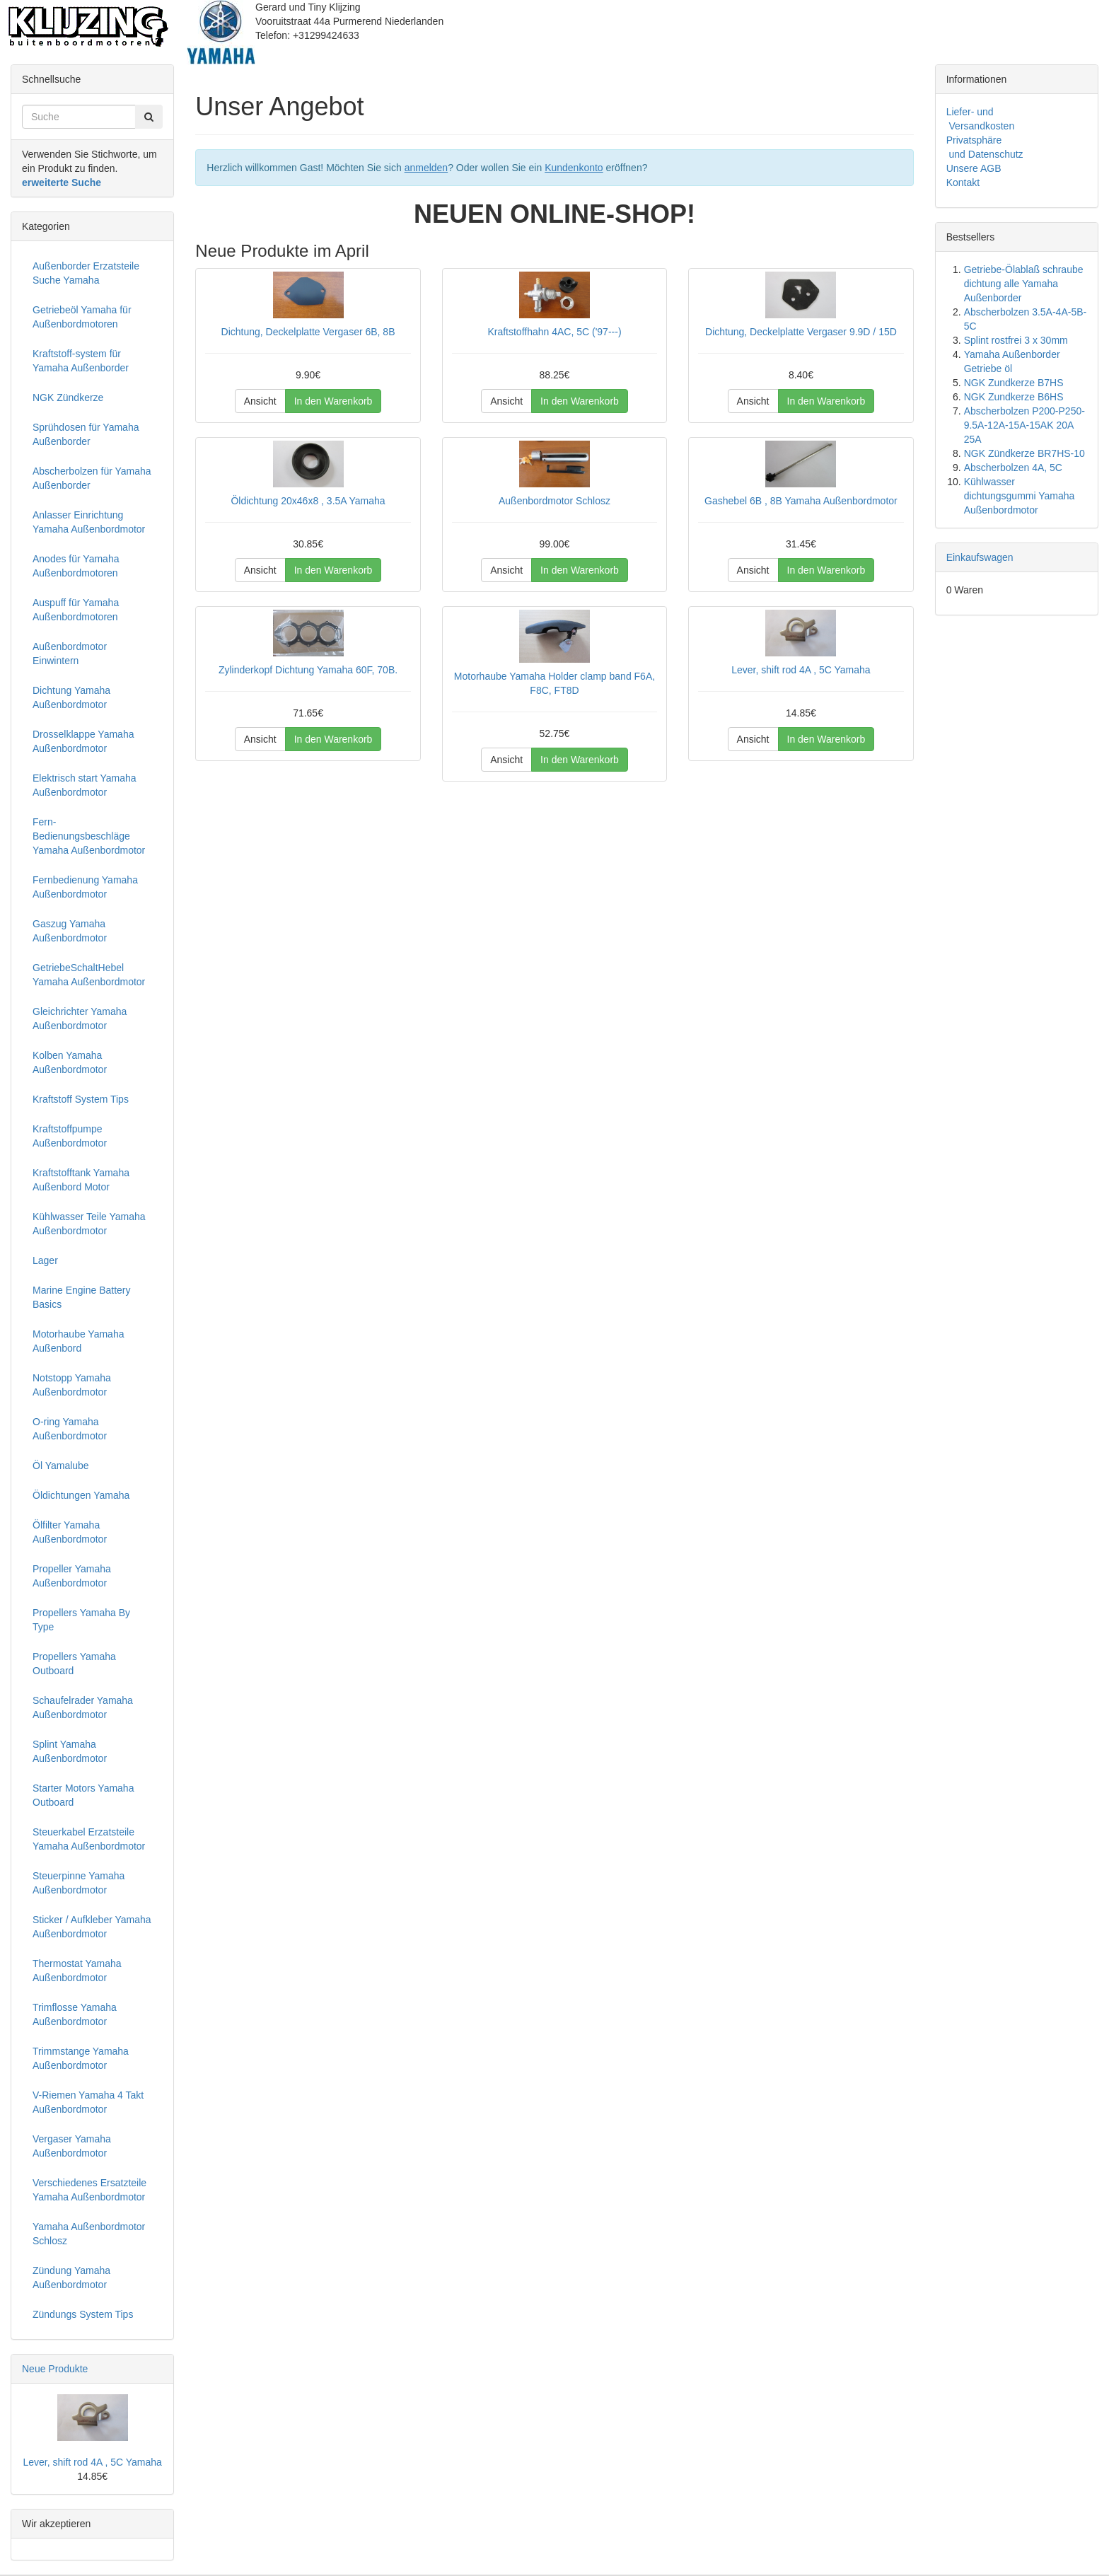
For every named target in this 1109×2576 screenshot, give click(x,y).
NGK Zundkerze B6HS (1014, 396)
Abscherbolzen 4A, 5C (1013, 467)
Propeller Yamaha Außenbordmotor (72, 1576)
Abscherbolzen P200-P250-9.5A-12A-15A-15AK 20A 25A (1024, 425)
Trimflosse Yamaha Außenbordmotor (75, 2014)
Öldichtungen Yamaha (81, 1495)
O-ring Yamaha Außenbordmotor (70, 1428)
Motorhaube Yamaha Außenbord (78, 1341)
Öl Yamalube (61, 1465)
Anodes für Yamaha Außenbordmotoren (76, 566)
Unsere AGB (973, 168)
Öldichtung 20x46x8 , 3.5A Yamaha (308, 500)
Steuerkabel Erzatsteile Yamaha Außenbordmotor (89, 1839)
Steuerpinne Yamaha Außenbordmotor (78, 1883)
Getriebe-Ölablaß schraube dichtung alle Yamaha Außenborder (1024, 283)
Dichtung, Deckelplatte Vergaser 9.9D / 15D (801, 331)
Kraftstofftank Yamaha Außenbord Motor (81, 1180)
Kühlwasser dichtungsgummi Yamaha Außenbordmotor (1019, 496)
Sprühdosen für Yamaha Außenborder (86, 434)
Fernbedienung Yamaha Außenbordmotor (85, 887)
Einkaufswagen (980, 557)
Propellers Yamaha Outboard (74, 1663)
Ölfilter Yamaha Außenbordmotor (70, 1532)
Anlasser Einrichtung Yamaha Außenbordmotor (89, 522)
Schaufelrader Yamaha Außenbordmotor (83, 1707)
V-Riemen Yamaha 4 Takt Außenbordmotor (88, 2102)
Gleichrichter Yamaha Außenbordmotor (80, 1018)
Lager (45, 1260)
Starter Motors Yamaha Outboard (83, 1795)
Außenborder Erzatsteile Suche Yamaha (86, 273)
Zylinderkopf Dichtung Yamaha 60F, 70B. (308, 669)
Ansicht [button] (260, 401)
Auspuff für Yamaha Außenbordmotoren (76, 609)
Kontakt (963, 182)
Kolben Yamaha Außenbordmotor (70, 1062)
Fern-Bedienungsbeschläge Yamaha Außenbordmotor (89, 836)
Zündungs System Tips (83, 2314)
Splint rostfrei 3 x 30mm (1016, 340)
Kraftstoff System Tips (81, 1099)
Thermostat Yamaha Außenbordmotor (77, 1970)
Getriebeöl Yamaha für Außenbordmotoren (82, 317)
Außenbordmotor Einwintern (70, 653)
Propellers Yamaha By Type (81, 1619)
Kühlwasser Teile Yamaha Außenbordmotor (89, 1223)
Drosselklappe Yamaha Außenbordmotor (83, 741)
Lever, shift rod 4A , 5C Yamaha (800, 669)
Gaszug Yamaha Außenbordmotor (70, 931)
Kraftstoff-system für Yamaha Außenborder (81, 360)
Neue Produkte (55, 2368)
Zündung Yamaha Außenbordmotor (71, 2277)
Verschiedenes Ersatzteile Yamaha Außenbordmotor (89, 2190)
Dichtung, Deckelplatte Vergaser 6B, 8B (308, 331)
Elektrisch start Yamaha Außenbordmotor (85, 785)
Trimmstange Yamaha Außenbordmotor (81, 2058)
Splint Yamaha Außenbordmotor (70, 1751)
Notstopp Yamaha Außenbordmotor (72, 1385)
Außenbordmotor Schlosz (554, 500)
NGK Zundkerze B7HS (1014, 382)
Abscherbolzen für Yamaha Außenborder (92, 478)
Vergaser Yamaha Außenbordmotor (72, 2146)
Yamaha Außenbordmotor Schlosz (89, 2233)
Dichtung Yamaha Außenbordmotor (71, 697)
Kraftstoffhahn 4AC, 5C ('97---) (554, 331)
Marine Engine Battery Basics (82, 1297)
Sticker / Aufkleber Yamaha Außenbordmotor (92, 1926)
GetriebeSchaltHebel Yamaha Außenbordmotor (89, 974)
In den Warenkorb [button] (333, 401)
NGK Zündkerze (68, 397)
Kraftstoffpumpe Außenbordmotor (70, 1136)
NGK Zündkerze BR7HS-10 (1024, 453)
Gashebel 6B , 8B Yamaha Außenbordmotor (801, 500)
